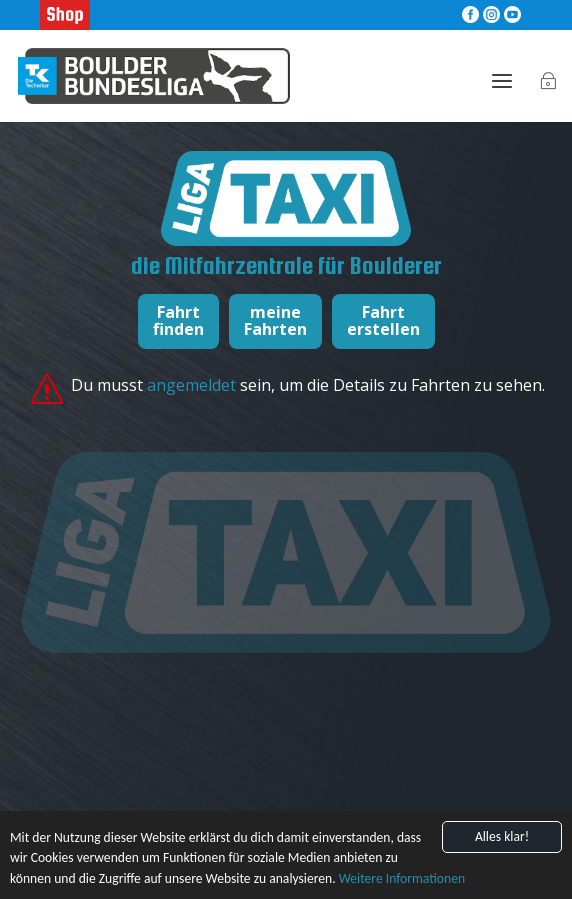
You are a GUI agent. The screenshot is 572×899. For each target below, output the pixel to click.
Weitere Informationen (402, 879)
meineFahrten (275, 321)
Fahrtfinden (178, 321)
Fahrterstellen (383, 321)
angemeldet (193, 385)
